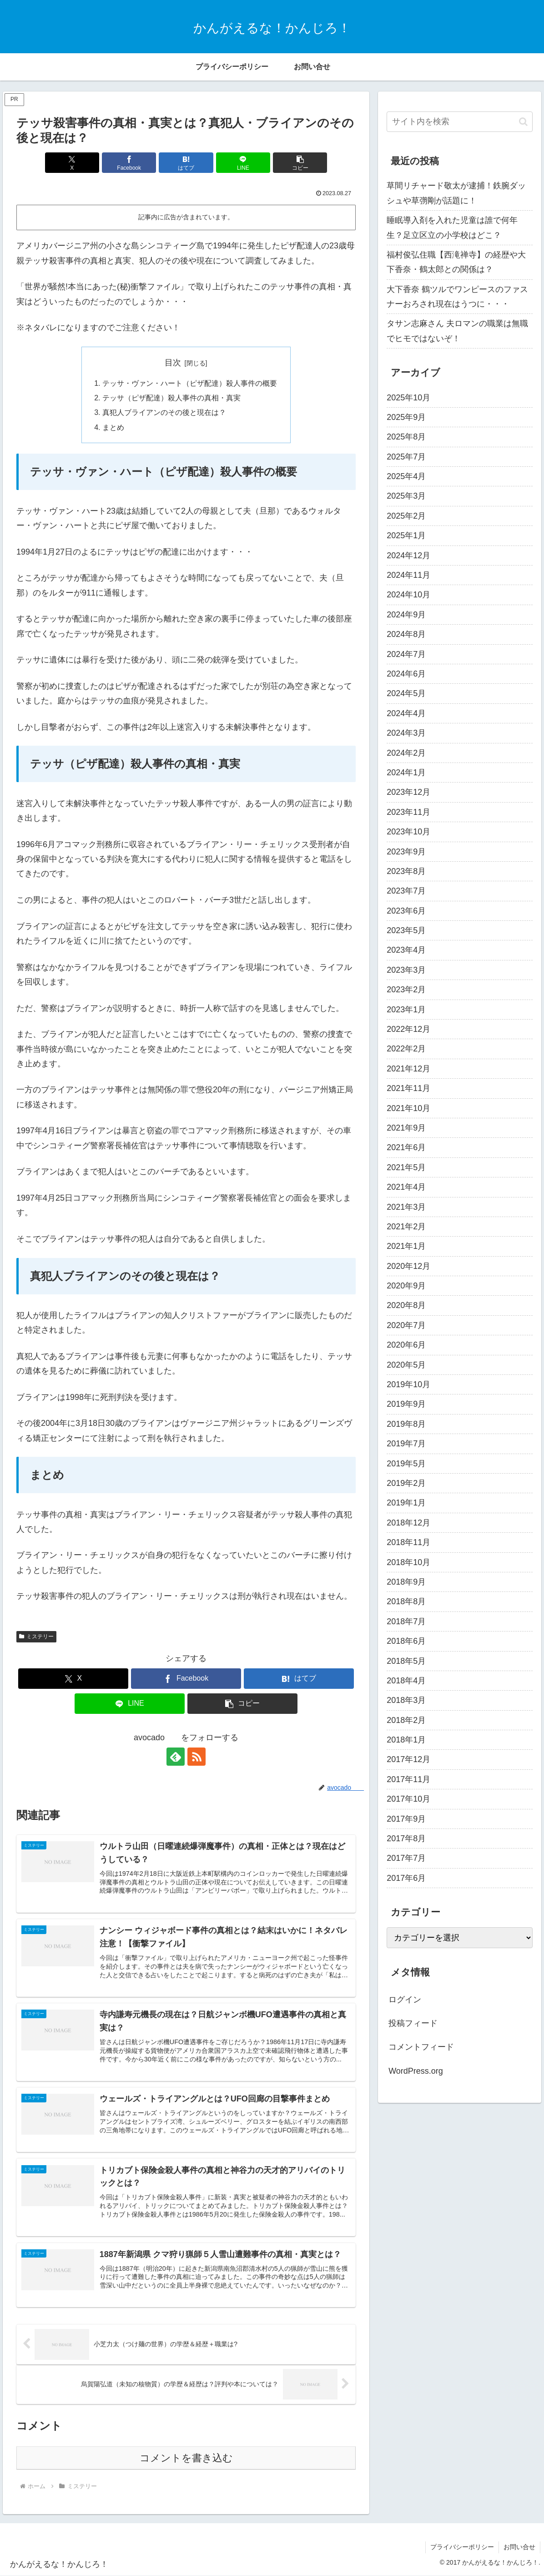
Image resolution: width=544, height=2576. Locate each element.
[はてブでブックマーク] (186, 162)
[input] (460, 121)
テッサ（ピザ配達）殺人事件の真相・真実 (171, 398)
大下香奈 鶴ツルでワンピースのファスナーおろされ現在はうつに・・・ (457, 296)
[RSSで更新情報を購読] (196, 1757)
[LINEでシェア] (243, 162)
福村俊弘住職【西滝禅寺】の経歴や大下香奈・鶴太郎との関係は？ (456, 262)
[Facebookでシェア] (129, 162)
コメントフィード (421, 2046)
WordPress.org (415, 2071)
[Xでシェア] (72, 162)
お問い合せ (519, 2547)
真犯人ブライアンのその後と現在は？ (164, 413)
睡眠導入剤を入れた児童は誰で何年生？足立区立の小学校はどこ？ (452, 227)
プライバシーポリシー (462, 2547)
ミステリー (36, 1637)
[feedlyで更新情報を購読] (175, 1757)
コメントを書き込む (186, 2458)
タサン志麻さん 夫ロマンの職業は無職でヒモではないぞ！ (457, 331)
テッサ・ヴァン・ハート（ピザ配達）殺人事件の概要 (189, 383)
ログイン (404, 1999)
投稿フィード (413, 2023)
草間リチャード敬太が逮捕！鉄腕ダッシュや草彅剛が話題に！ (456, 193)
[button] (300, 162)
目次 (173, 362)
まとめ (113, 427)
